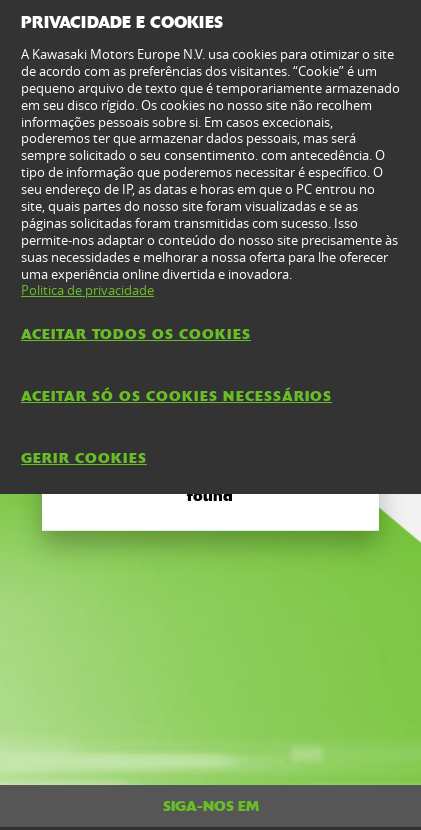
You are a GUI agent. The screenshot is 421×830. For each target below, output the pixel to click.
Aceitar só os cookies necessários (176, 396)
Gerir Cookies (84, 458)
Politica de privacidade (87, 290)
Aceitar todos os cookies (136, 334)
